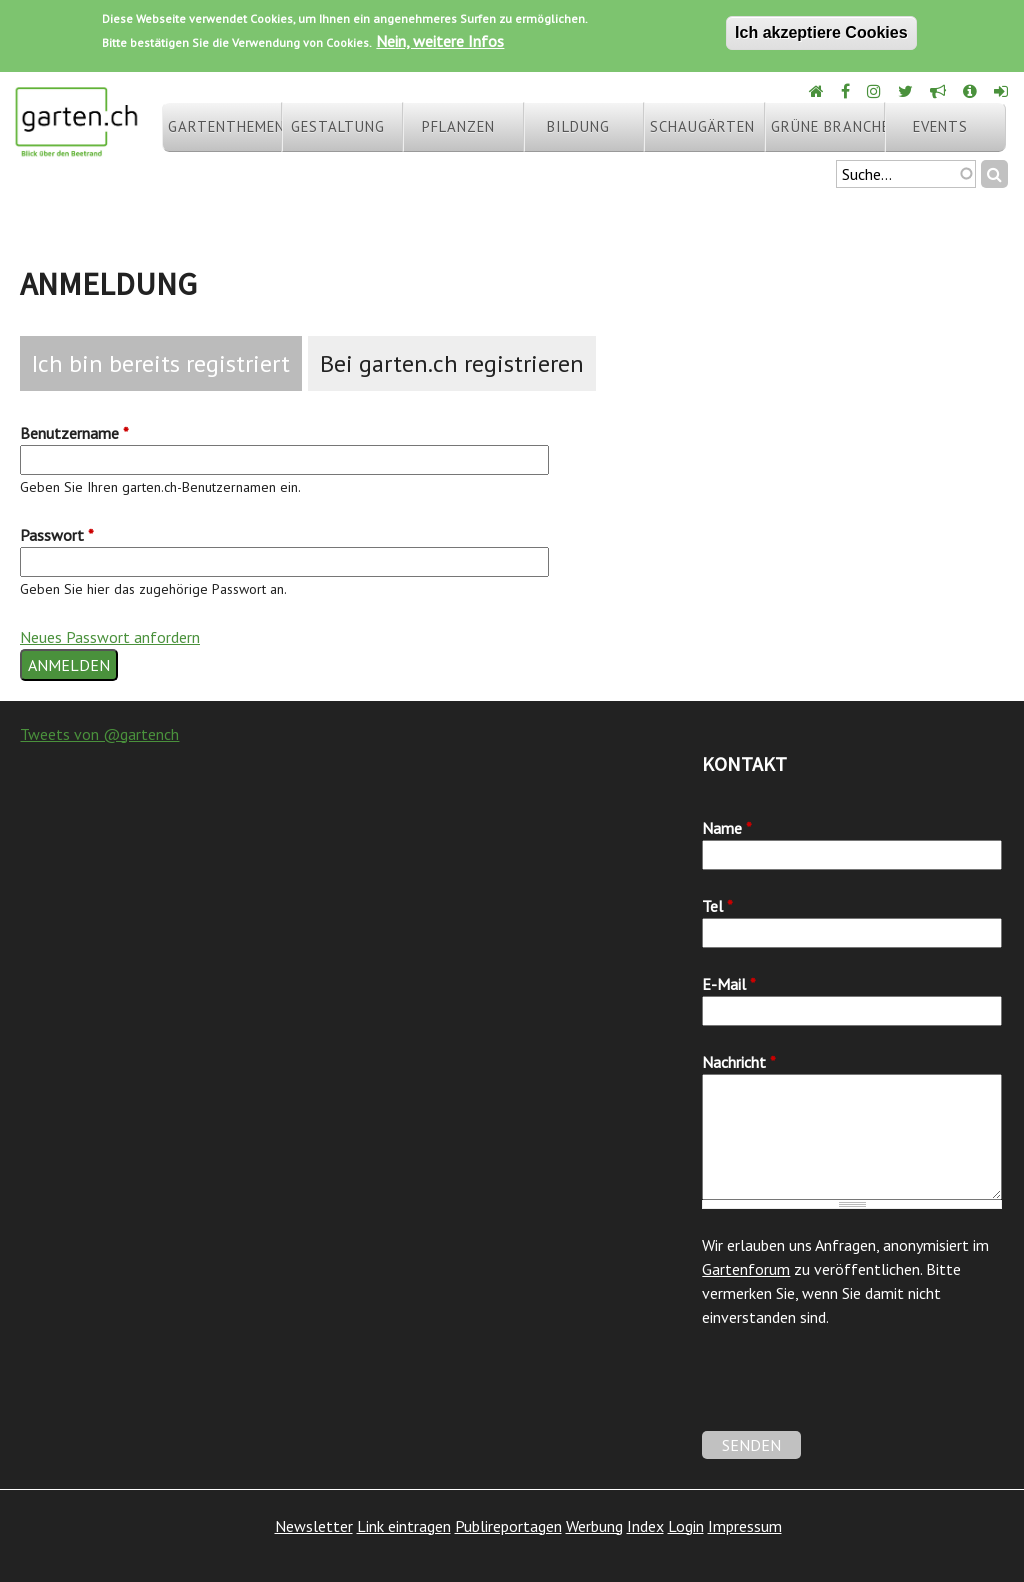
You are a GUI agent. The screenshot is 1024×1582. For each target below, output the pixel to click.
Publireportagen (508, 1526)
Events (940, 126)
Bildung (578, 126)
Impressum (745, 1526)
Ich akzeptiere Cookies (821, 32)
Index (645, 1526)
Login (686, 1526)
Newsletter (314, 1526)
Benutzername (74, 433)
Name (727, 828)
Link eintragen (404, 1526)
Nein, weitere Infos (440, 41)
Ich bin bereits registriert (161, 363)
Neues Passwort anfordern (110, 637)
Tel (717, 906)
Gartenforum (746, 1269)
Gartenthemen (225, 126)
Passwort (57, 535)
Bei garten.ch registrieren (452, 363)
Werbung (594, 1526)
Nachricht (739, 1062)
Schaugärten (702, 126)
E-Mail (729, 984)
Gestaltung (338, 126)
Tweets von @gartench (99, 734)
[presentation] (854, 1392)
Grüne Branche (828, 126)
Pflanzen (458, 126)
